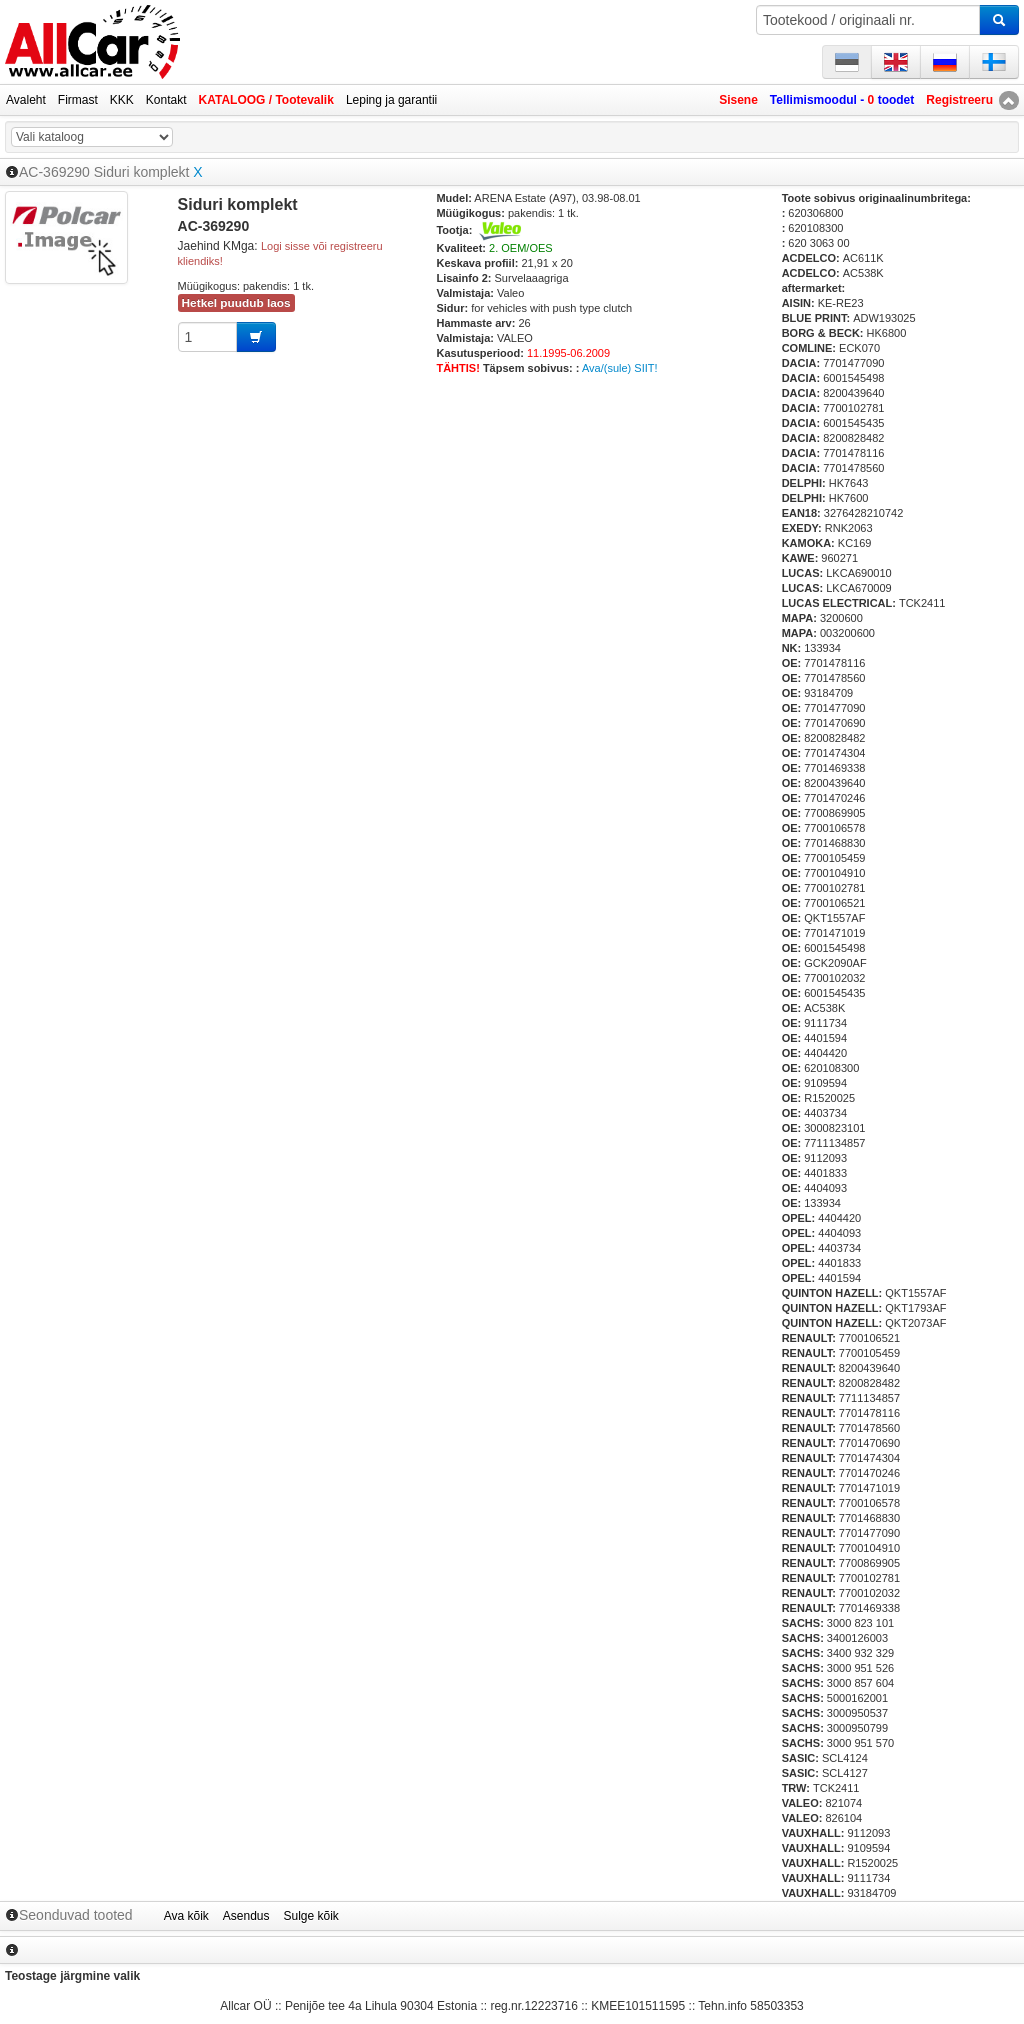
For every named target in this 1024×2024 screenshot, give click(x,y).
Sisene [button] (738, 100)
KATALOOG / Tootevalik (266, 100)
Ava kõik (186, 1916)
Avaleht (26, 100)
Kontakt (166, 100)
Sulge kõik (311, 1916)
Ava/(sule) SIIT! (620, 368)
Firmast (78, 100)
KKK (122, 100)
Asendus (246, 1916)
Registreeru (959, 100)
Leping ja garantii (391, 100)
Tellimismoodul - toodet (842, 100)
